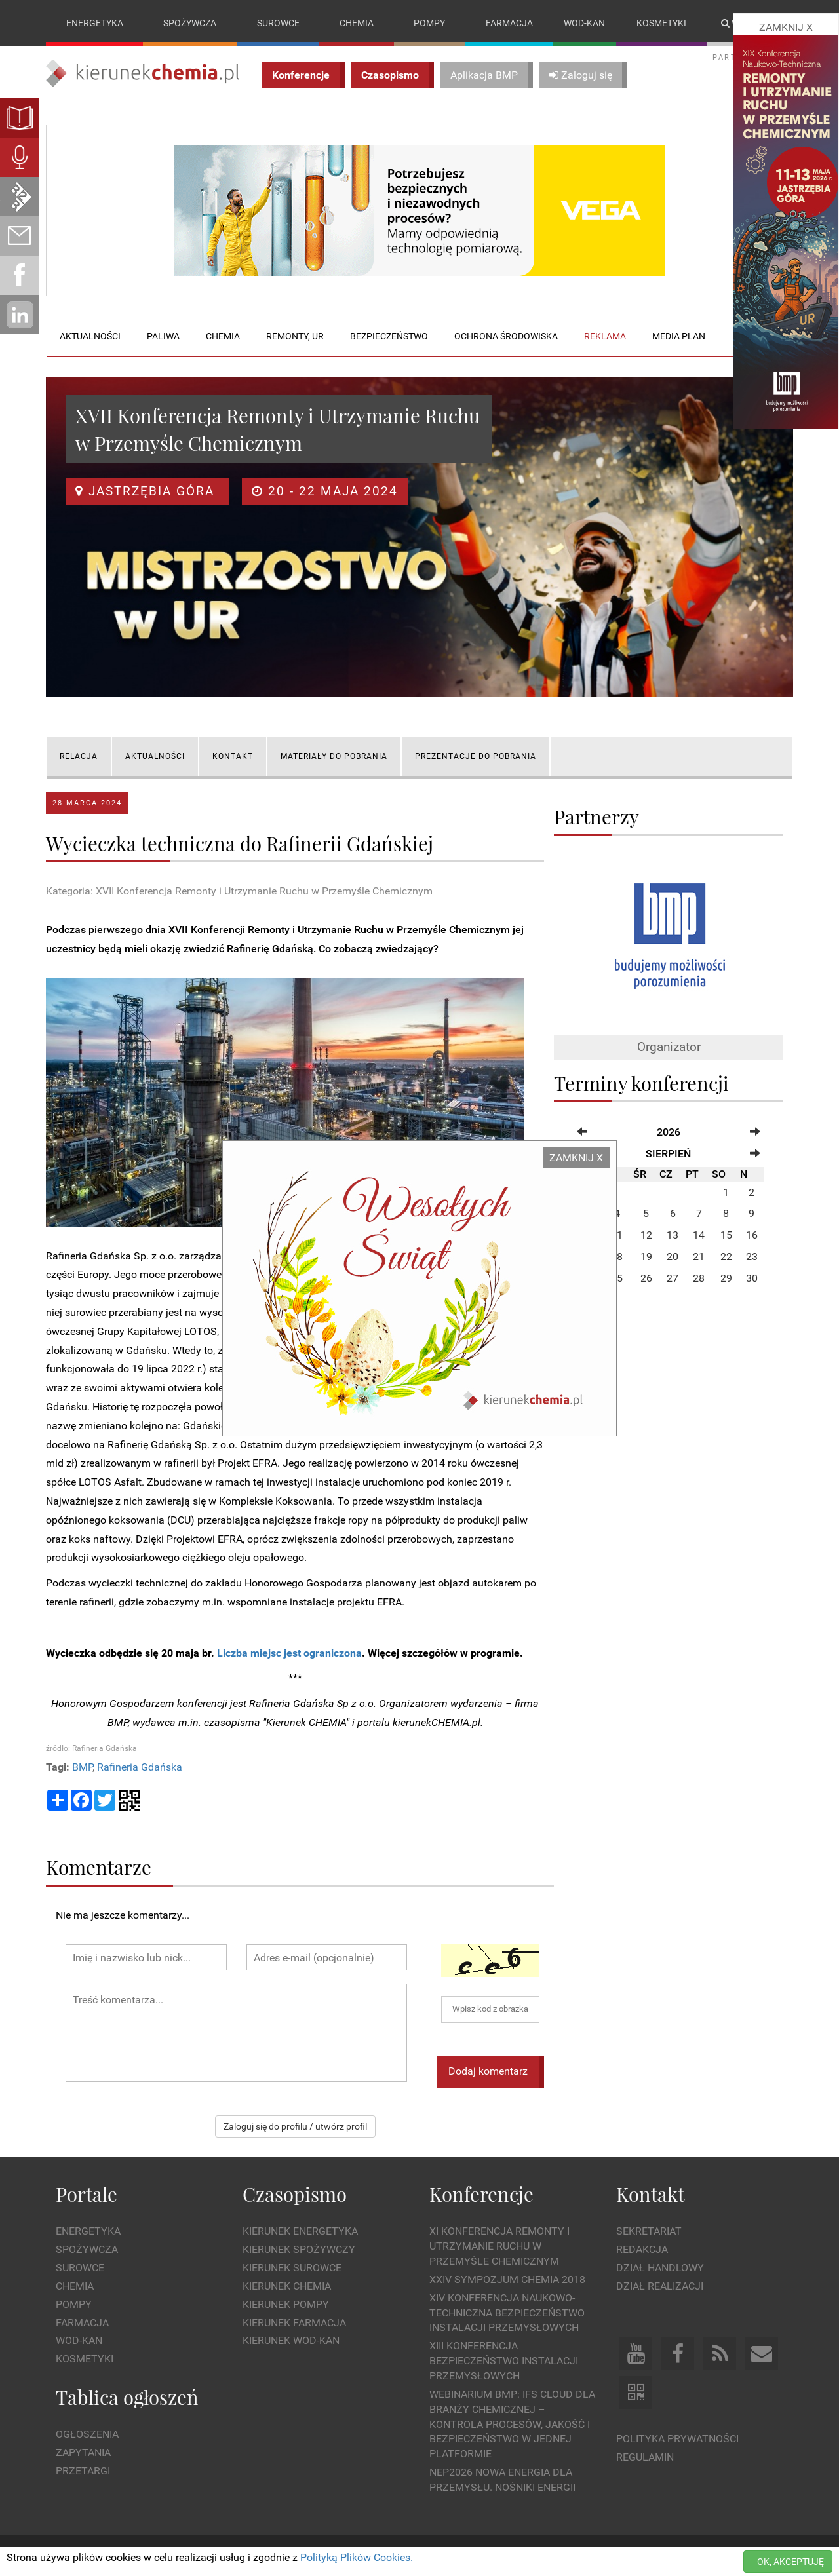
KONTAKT (232, 756)
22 (726, 1256)
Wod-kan (584, 23)
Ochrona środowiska (506, 336)
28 (699, 1278)
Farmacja (509, 23)
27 (672, 1278)
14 (699, 1235)
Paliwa (163, 336)
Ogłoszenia (87, 2435)
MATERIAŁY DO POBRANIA (334, 756)
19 (646, 1256)
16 (752, 1235)
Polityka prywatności (677, 2438)
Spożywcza (189, 23)
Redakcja (642, 2250)
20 (672, 1256)
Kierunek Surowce (292, 2267)
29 (726, 1278)
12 (646, 1235)
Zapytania (83, 2453)
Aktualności (90, 336)
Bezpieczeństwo (389, 336)
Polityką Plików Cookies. (356, 2557)
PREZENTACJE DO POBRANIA (475, 756)
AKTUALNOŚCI (155, 756)
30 (752, 1278)
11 (617, 1235)
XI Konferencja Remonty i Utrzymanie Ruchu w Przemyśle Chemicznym (499, 2246)
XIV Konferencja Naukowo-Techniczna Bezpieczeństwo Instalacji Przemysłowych (507, 2313)
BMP (82, 1767)
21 (699, 1256)
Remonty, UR (295, 336)
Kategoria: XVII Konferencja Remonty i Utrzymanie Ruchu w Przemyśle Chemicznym (239, 891)
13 (672, 1235)
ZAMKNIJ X (576, 1157)
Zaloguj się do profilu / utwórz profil (295, 2126)
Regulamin (645, 2457)
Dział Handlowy (660, 2267)
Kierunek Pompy (286, 2304)
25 (617, 1278)
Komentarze (98, 1867)
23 (752, 1256)
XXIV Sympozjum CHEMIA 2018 (507, 2279)
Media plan (678, 336)
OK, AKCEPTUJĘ (790, 2561)
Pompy (429, 23)
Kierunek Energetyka (300, 2231)
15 (726, 1235)
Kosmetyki (661, 23)
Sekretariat (649, 2231)
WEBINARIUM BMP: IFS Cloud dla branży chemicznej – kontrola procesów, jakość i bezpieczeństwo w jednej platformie (512, 2424)
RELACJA (79, 756)
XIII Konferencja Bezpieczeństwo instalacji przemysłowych (503, 2361)
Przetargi (83, 2471)
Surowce (278, 23)
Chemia (357, 23)
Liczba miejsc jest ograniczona (289, 1653)
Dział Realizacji (659, 2286)
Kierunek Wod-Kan (291, 2341)
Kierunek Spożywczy (299, 2250)
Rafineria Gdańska (139, 1767)
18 (617, 1256)
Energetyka (94, 23)
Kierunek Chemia (287, 2286)
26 (646, 1278)
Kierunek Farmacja (294, 2322)
